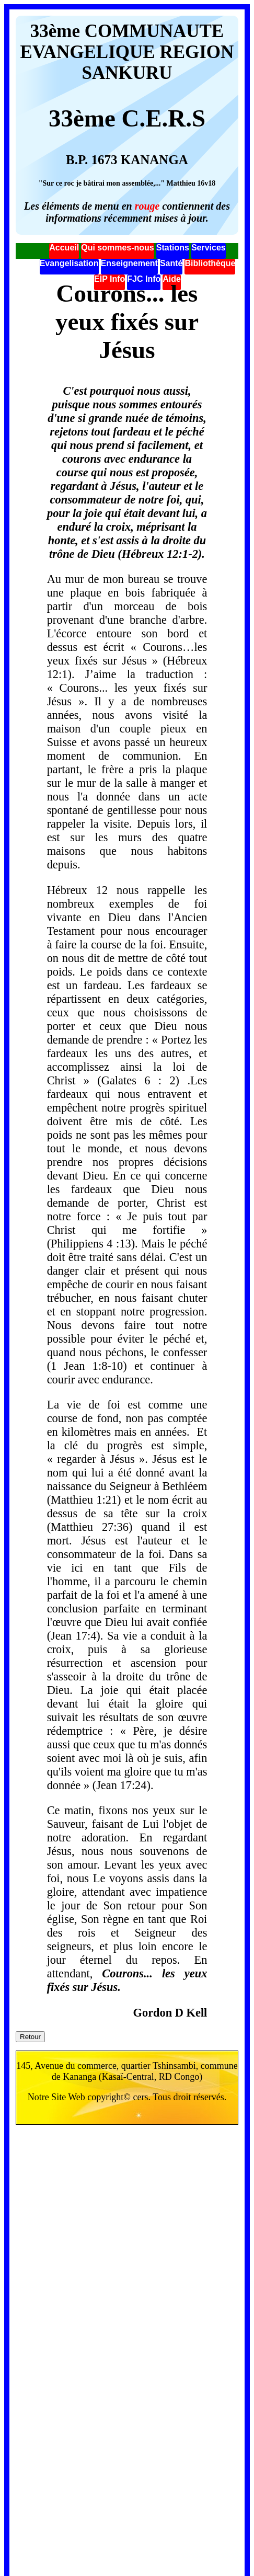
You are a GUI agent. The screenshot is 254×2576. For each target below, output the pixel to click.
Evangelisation (69, 263)
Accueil (64, 247)
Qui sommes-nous (117, 247)
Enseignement (129, 263)
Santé (171, 263)
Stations (172, 247)
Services (208, 247)
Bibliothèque (209, 263)
